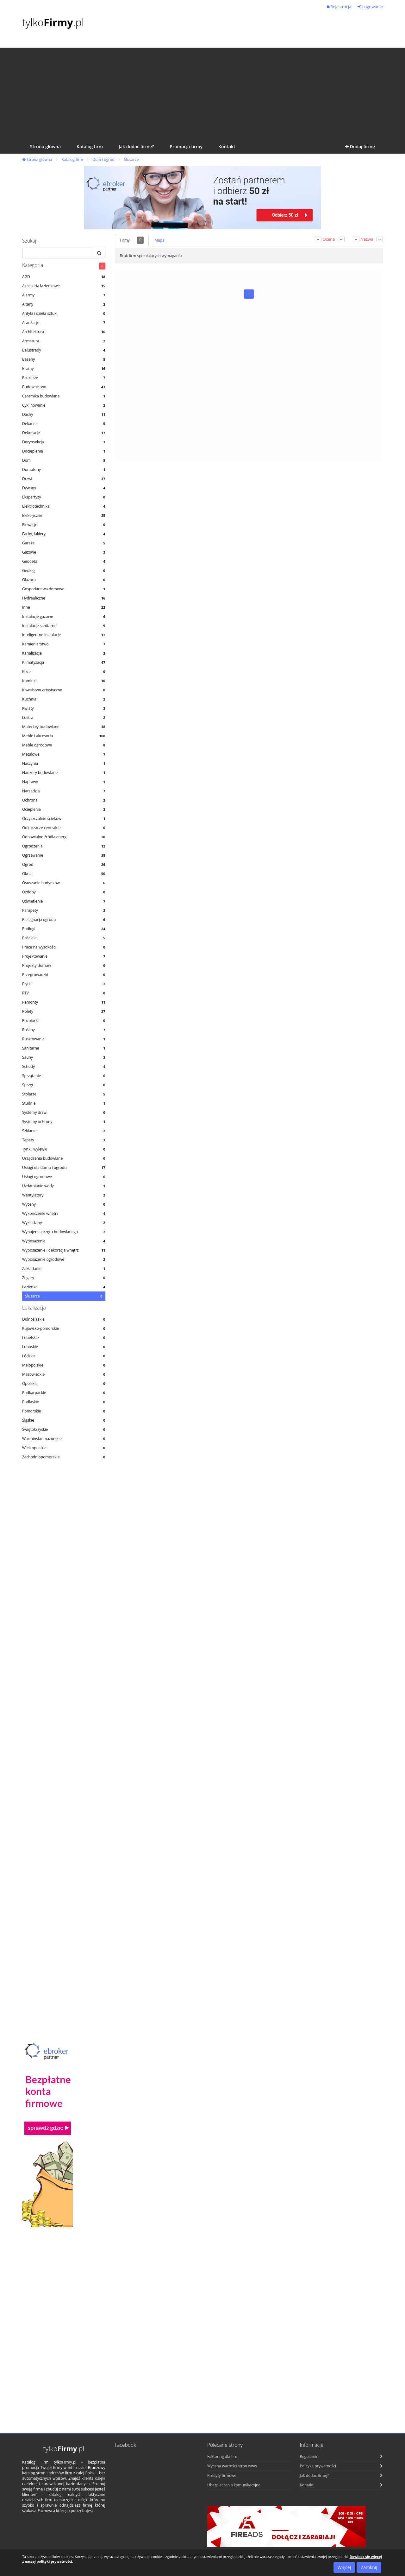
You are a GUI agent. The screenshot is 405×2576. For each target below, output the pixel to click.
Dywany (63, 488)
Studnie (63, 1103)
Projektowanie (63, 956)
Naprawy (63, 781)
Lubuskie (63, 1346)
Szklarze (63, 1130)
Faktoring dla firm (223, 2456)
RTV (63, 993)
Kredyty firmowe (221, 2475)
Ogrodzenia (63, 846)
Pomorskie (63, 1411)
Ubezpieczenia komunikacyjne (233, 2485)
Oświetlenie (63, 901)
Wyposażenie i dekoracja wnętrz (63, 1250)
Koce (63, 671)
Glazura (63, 579)
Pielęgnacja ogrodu (63, 919)
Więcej (344, 2567)
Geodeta (63, 561)
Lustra (63, 717)
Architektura (63, 331)
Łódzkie (63, 1356)
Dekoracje (63, 432)
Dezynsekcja (63, 442)
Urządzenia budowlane (63, 1158)
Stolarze (63, 1094)
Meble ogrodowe (63, 745)
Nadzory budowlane (63, 772)
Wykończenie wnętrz (63, 1213)
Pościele (63, 938)
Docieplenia (63, 451)
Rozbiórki (63, 1020)
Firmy (132, 240)
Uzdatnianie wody (63, 1186)
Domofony (63, 469)
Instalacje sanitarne (63, 625)
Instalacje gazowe (63, 616)
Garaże (63, 543)
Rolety (63, 1011)
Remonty (63, 1002)
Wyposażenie (63, 1241)
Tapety (63, 1140)
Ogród (63, 864)
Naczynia (63, 763)
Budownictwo (63, 387)
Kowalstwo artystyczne (63, 690)
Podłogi (63, 928)
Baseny (63, 359)
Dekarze (63, 423)
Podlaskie (63, 1402)
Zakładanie (63, 1268)
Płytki (63, 984)
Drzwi (63, 478)
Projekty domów (63, 965)
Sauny (63, 1057)
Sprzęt (63, 1085)
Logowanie (370, 7)
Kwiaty (63, 708)
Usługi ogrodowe (63, 1176)
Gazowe (63, 552)
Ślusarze (131, 159)
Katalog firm (72, 159)
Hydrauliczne (63, 598)
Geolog (63, 570)
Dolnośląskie (63, 1319)
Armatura (63, 341)
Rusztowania (63, 1039)
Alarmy (63, 295)
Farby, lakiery (63, 533)
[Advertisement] (202, 92)
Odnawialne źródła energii (63, 837)
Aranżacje (63, 322)
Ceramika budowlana (63, 396)
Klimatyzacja (63, 662)
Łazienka (63, 1287)
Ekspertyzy (63, 497)
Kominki (63, 680)
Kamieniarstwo (63, 644)
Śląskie (63, 1420)
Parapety (63, 910)
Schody (63, 1066)
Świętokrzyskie (63, 1429)
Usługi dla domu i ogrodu (63, 1167)
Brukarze (63, 377)
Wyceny (63, 1204)
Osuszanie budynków (63, 882)
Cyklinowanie (63, 405)
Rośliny (63, 1029)
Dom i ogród (103, 159)
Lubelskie (63, 1337)
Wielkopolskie (63, 1447)
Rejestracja (339, 7)
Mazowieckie (63, 1374)
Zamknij (369, 2567)
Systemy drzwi (63, 1112)
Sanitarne (63, 1048)
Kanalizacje (63, 653)
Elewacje (63, 524)
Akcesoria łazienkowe (63, 286)
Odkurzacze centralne (63, 827)
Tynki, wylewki (63, 1149)
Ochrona (63, 800)
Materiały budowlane (63, 726)
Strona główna (37, 159)
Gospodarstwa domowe (63, 589)
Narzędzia (63, 791)
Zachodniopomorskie (63, 1457)
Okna (63, 873)
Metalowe (63, 754)
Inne (63, 607)
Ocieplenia (63, 809)
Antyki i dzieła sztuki (63, 313)
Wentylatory (63, 1195)
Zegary (63, 1277)
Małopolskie (63, 1365)
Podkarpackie (63, 1392)
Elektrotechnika (63, 506)
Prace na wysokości (63, 947)
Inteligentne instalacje (63, 635)
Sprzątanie (63, 1075)
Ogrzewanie (63, 855)
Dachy (63, 414)
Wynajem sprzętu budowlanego (63, 1231)
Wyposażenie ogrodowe (63, 1259)
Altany (63, 304)
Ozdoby (63, 892)
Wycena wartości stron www (232, 2466)
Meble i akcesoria (63, 736)
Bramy (63, 368)
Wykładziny (63, 1222)
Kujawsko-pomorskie (63, 1328)
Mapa (159, 240)
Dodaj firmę (360, 146)
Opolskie (63, 1383)
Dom (63, 460)
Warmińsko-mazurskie (63, 1438)
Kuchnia (63, 699)
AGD (63, 276)
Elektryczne (63, 515)
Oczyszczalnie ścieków (63, 818)
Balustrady (63, 350)
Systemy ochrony (63, 1121)
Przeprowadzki (63, 974)
